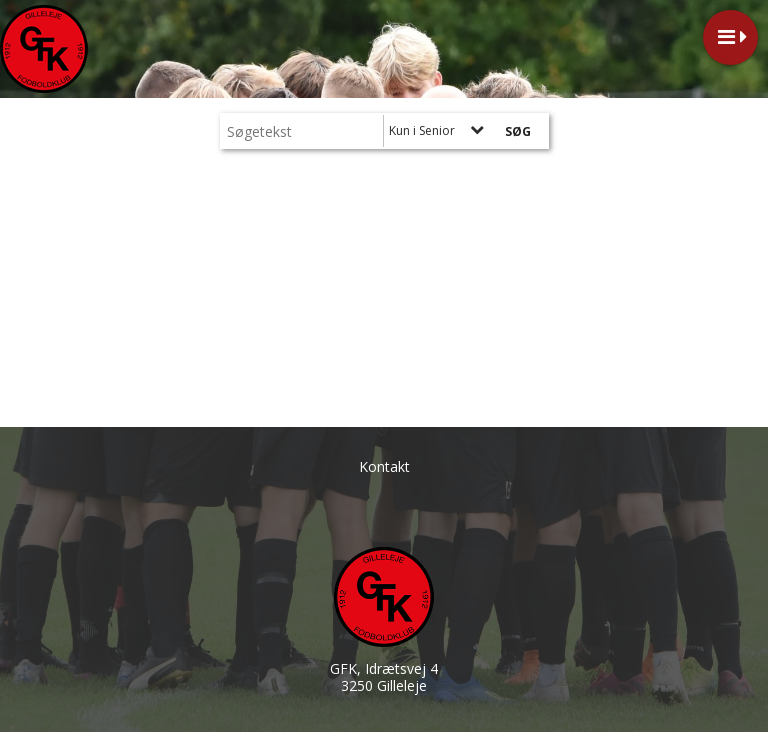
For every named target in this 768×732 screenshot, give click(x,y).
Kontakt (384, 466)
